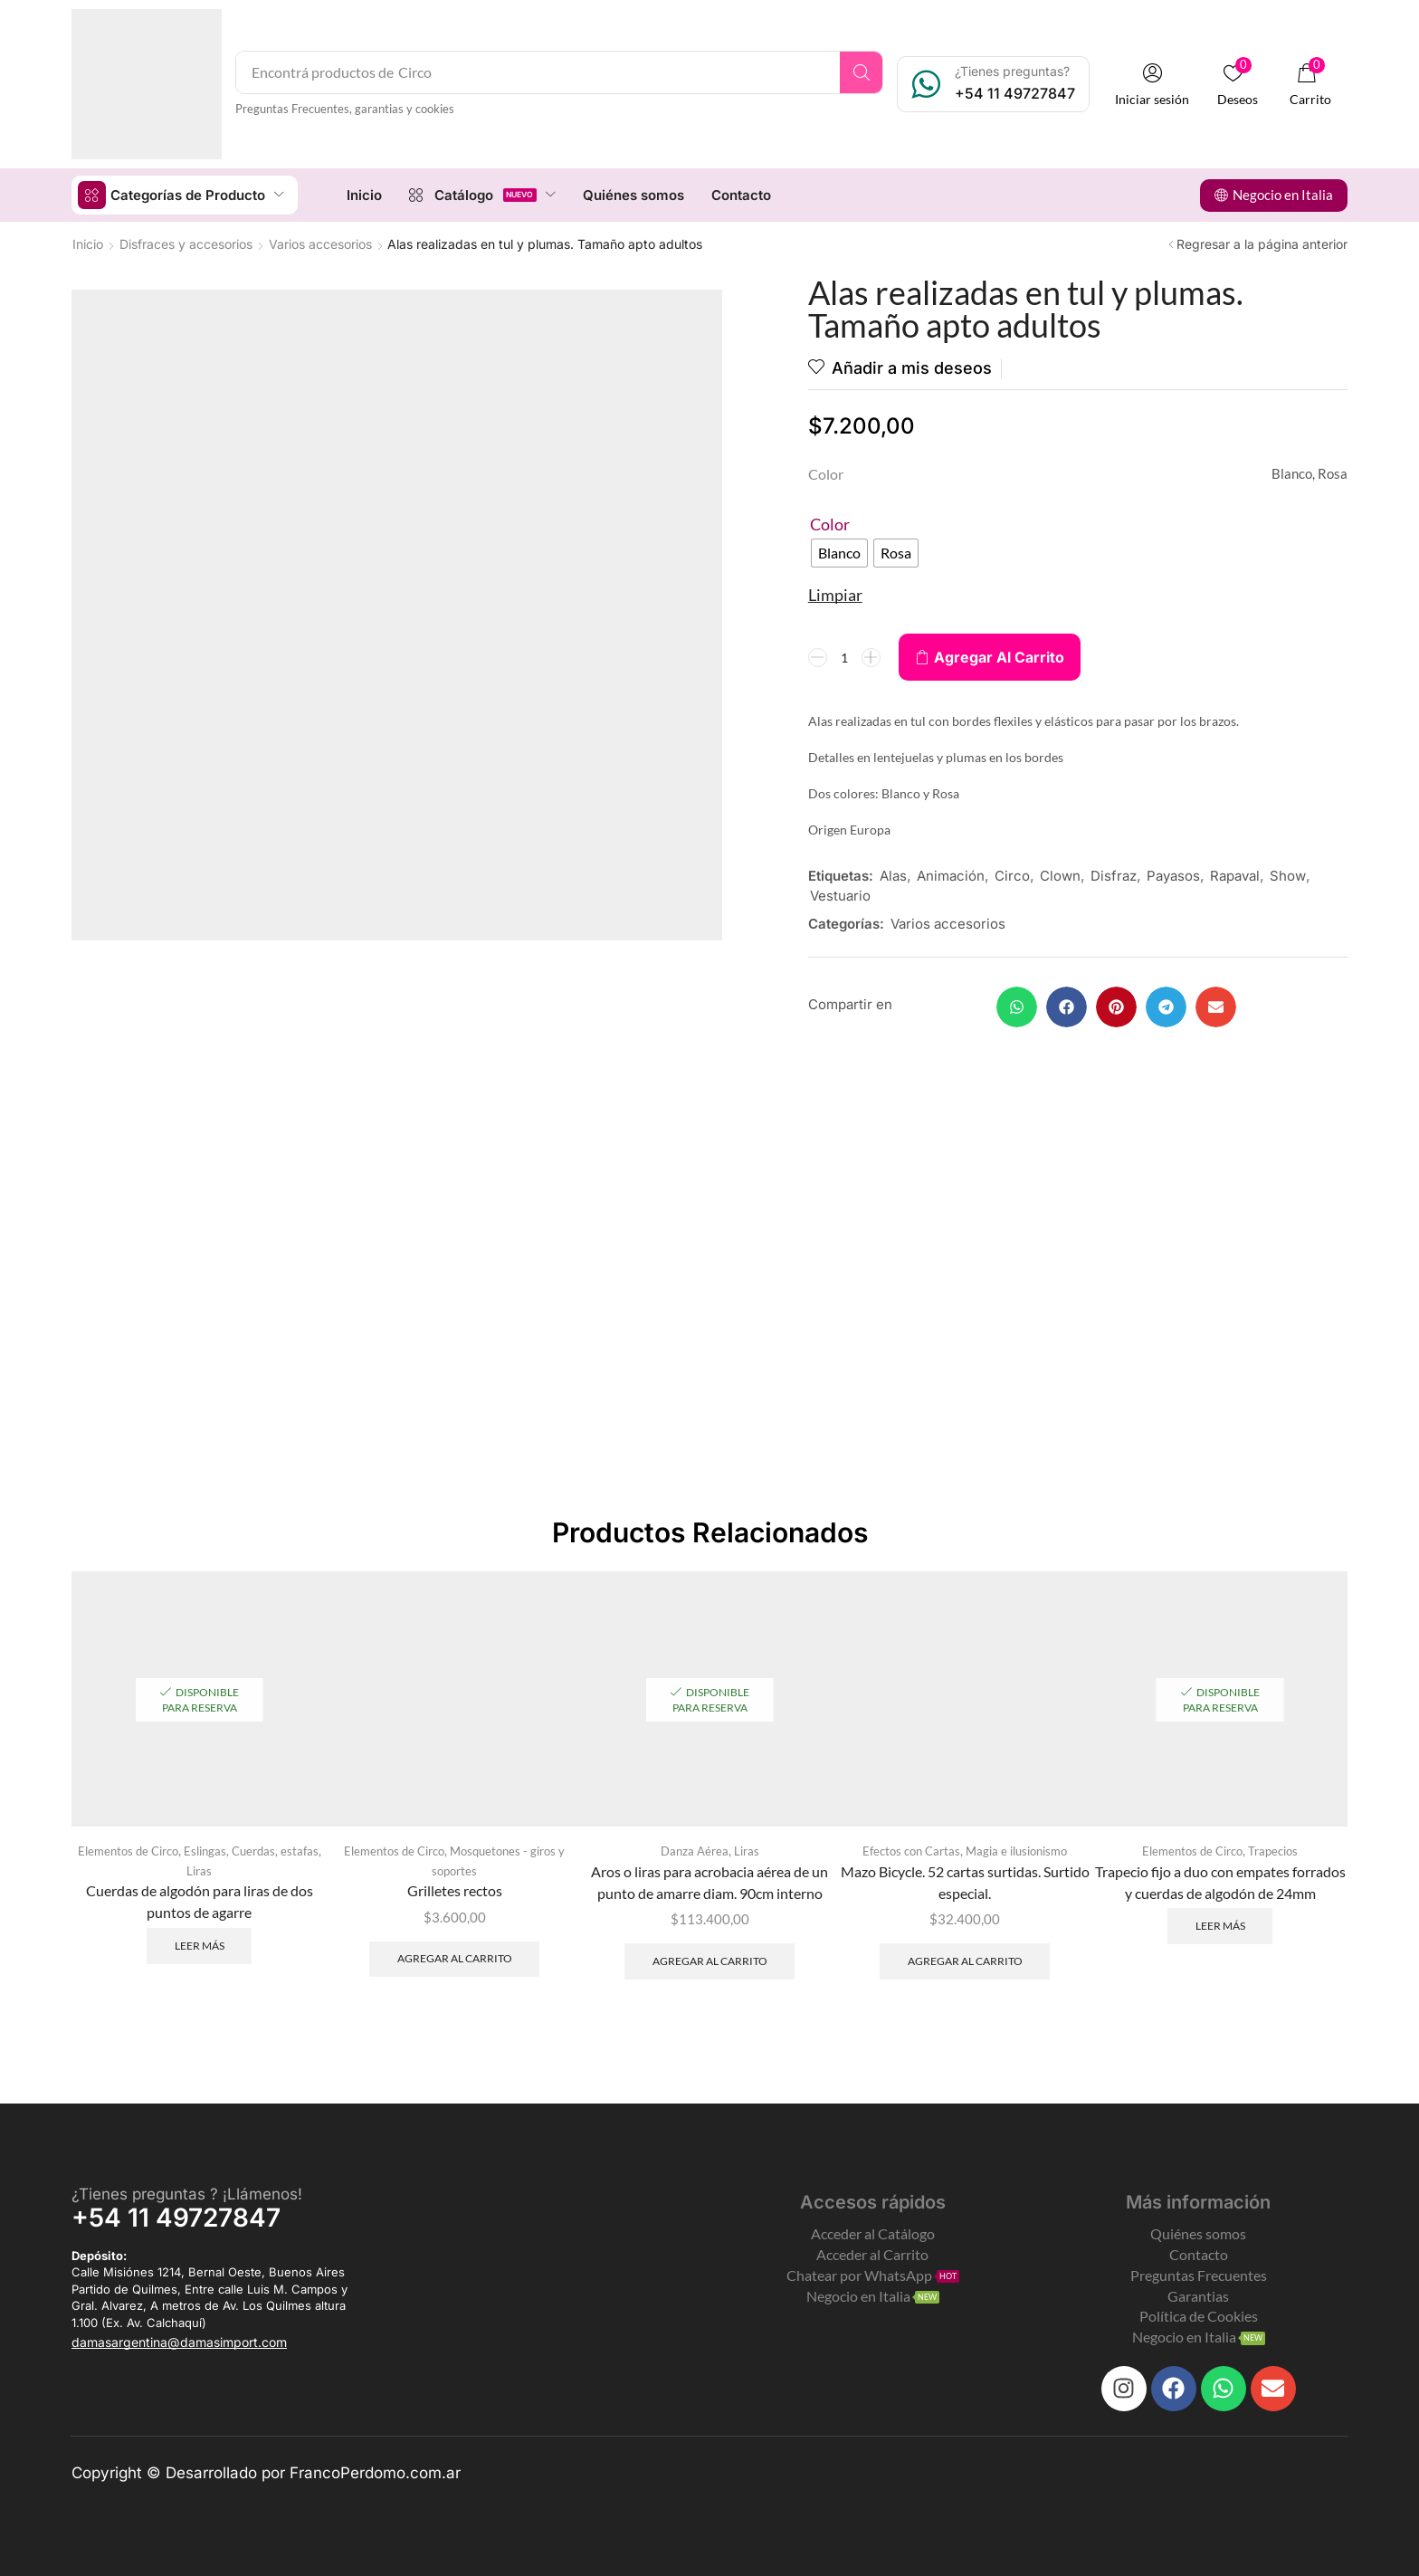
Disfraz (1113, 875)
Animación (951, 875)
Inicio (87, 244)
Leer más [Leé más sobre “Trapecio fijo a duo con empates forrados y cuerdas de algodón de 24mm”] (1220, 1925)
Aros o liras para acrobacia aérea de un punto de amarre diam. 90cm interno (709, 1882)
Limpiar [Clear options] (835, 595)
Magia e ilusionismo (1016, 1851)
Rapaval (1235, 875)
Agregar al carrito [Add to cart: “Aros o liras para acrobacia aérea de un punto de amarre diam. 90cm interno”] (709, 1961)
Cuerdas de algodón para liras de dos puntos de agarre (199, 1901)
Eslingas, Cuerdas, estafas (251, 1851)
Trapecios (1273, 1851)
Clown (1060, 875)
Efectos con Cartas (911, 1851)
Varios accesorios (320, 244)
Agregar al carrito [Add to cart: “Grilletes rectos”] (454, 1958)
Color (830, 524)
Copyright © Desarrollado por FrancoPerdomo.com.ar (266, 2473)
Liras (199, 1871)
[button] (1152, 84)
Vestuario (840, 895)
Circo (1012, 875)
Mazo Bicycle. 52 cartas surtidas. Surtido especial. (965, 1882)
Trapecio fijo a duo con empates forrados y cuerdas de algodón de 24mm (1220, 1882)
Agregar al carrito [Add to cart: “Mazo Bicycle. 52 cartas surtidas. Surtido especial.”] (965, 1961)
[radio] (839, 553)
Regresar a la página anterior (1262, 244)
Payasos (1173, 875)
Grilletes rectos (454, 1890)
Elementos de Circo (128, 1851)
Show (1288, 875)
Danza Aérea (695, 1851)
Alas (893, 875)
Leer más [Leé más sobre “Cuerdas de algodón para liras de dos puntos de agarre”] (199, 1945)
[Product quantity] (844, 657)
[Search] (861, 72)
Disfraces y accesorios (185, 244)
